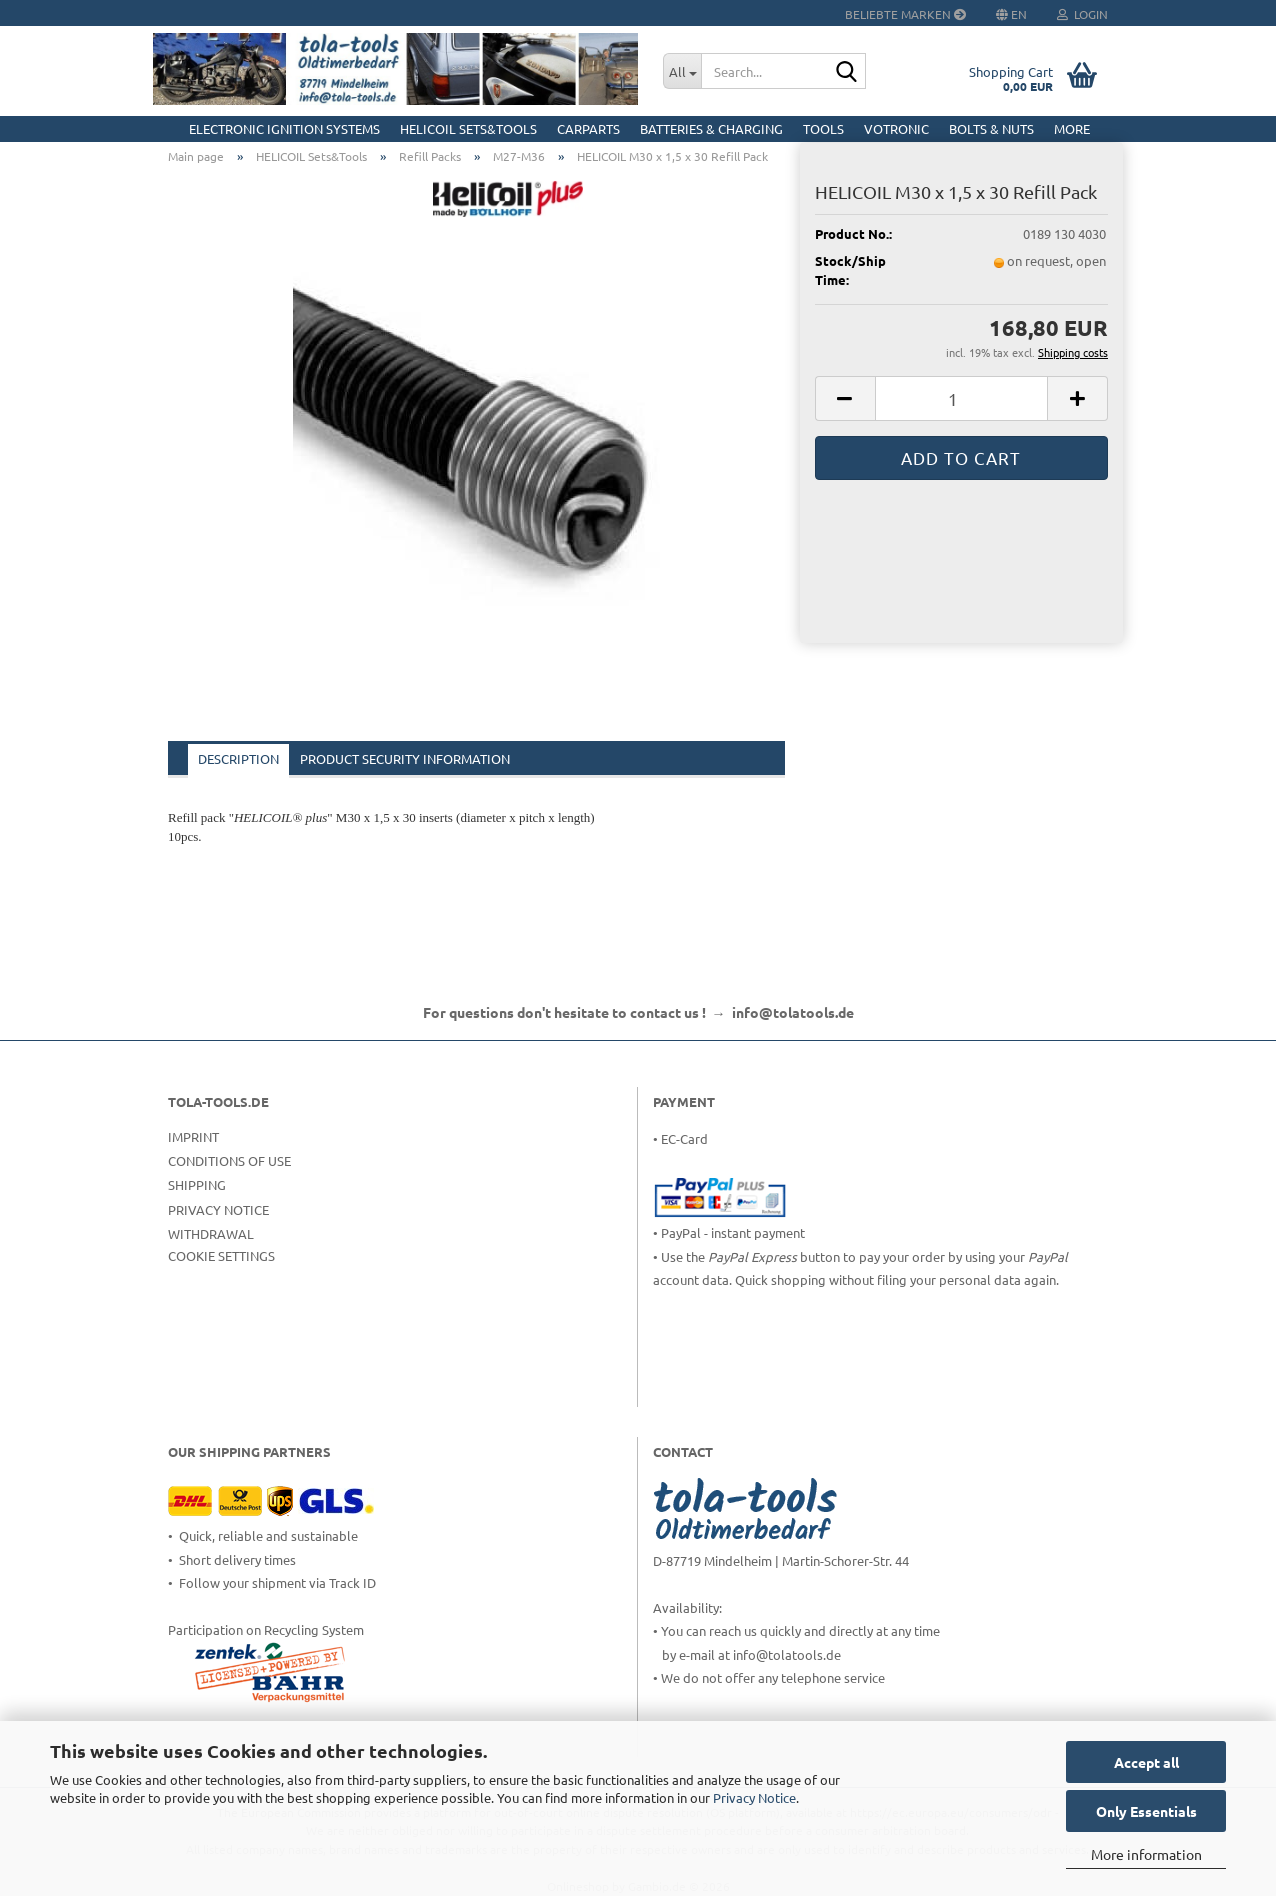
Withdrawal (211, 1233)
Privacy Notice (754, 1797)
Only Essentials (1146, 1811)
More (1072, 128)
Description (238, 758)
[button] (845, 398)
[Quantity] (961, 398)
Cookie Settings (221, 1255)
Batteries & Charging (711, 128)
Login (1082, 14)
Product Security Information (405, 758)
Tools (823, 128)
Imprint (193, 1136)
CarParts (588, 128)
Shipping (197, 1184)
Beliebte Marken (905, 14)
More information (1146, 1854)
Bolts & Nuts (991, 128)
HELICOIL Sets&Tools (468, 128)
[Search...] (682, 71)
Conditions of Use (229, 1160)
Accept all (1146, 1762)
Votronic (896, 128)
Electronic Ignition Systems (284, 128)
